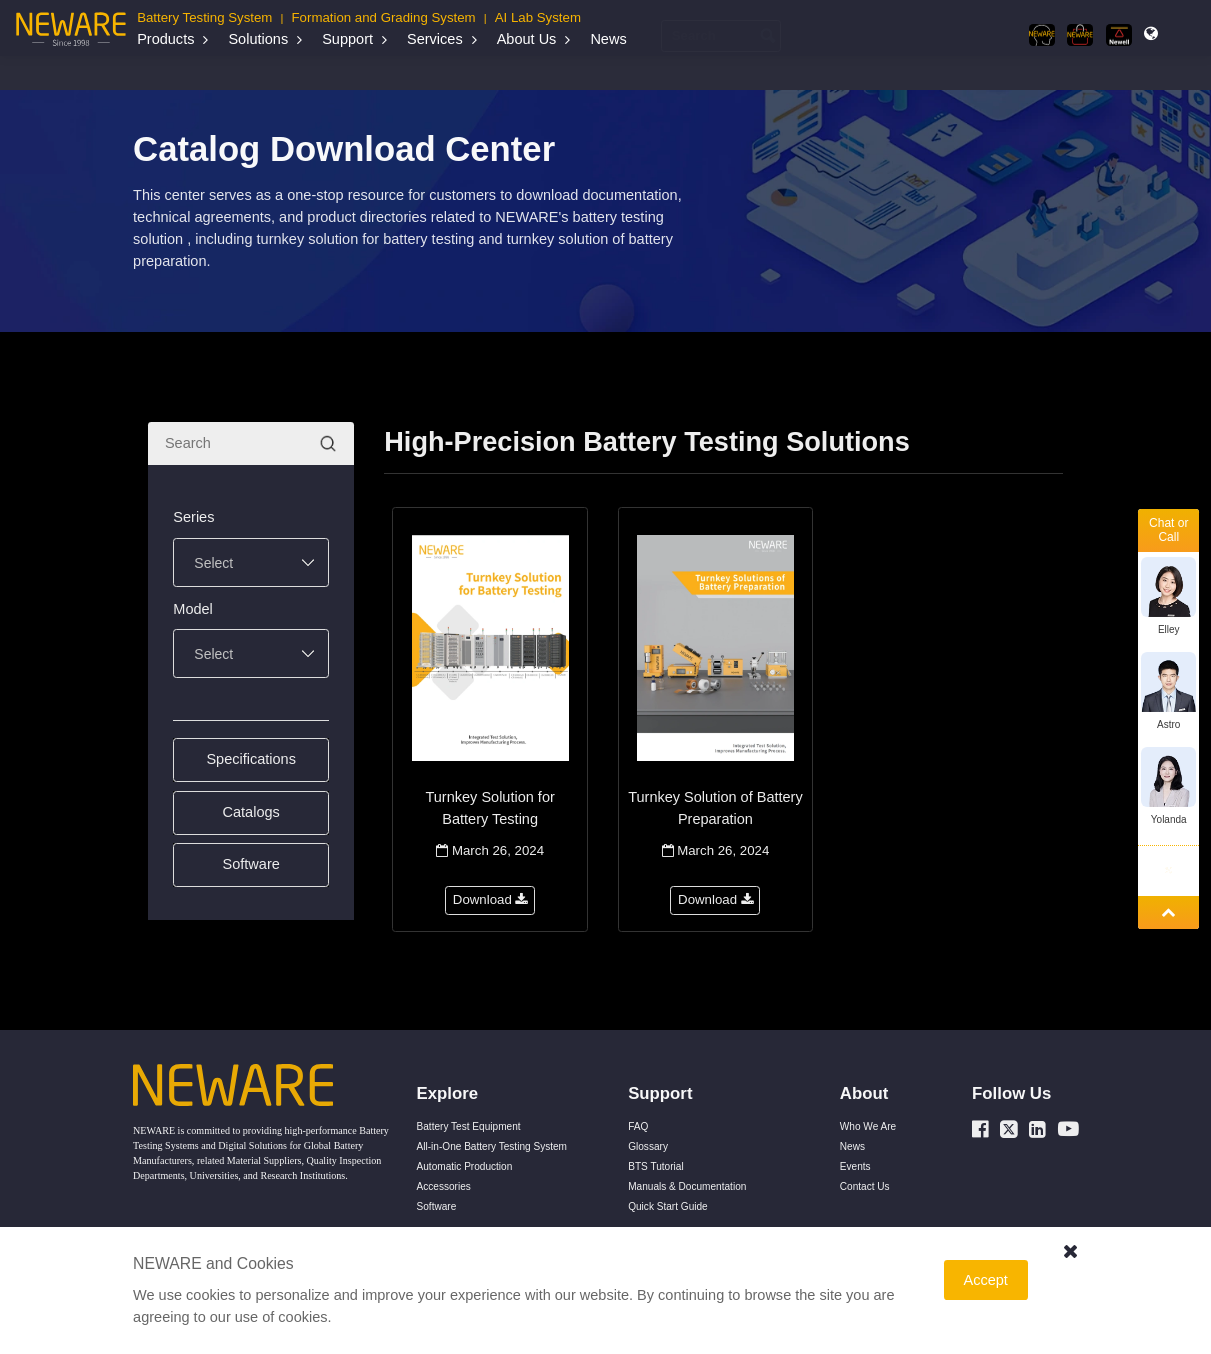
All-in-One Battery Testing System (492, 1146)
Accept (986, 1280)
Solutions (258, 39)
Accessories (444, 1186)
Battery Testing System (204, 17)
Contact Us (865, 1186)
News (608, 39)
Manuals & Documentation (301, 72)
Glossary (648, 1146)
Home (161, 72)
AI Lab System (538, 17)
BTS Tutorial (655, 1166)
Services (435, 39)
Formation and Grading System (384, 17)
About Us (527, 39)
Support (347, 39)
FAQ (638, 1126)
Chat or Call (1168, 529)
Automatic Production (465, 1166)
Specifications (251, 759)
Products (165, 39)
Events (855, 1166)
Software (251, 864)
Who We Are (868, 1126)
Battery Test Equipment (469, 1126)
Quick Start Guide (668, 1206)
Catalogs (399, 72)
